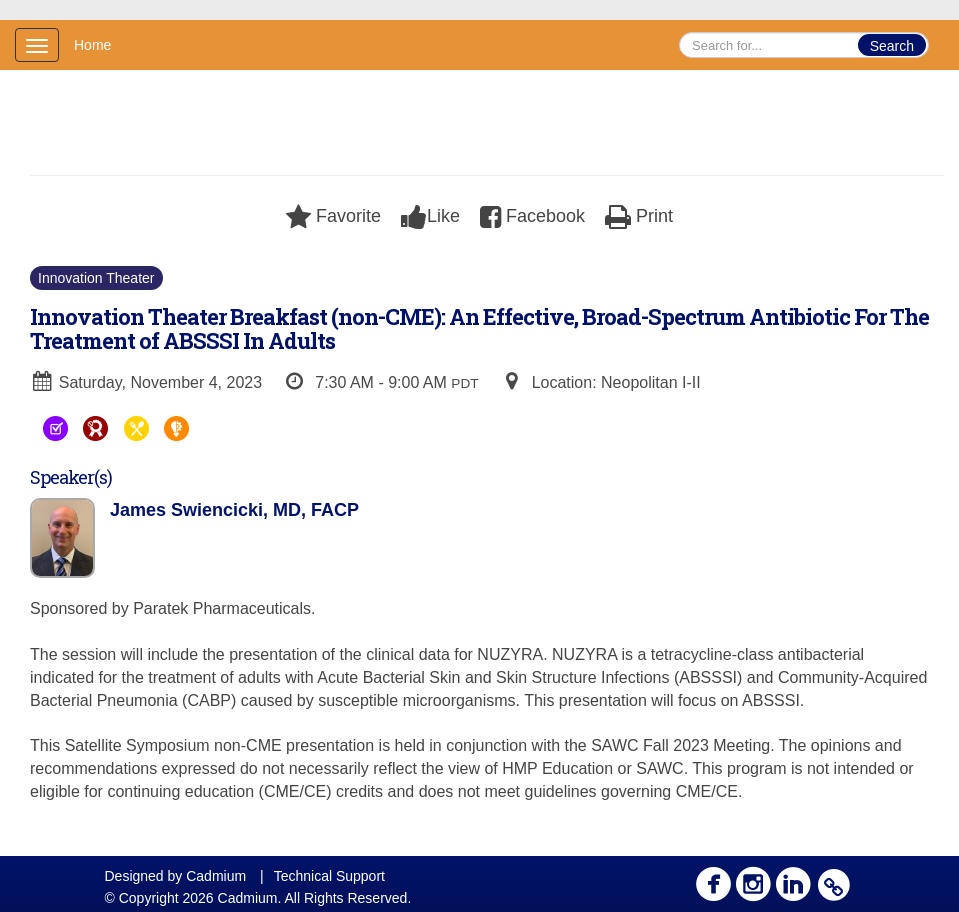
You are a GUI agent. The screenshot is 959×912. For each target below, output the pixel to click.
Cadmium (216, 876)
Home (92, 45)
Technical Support (329, 876)
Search (892, 46)
